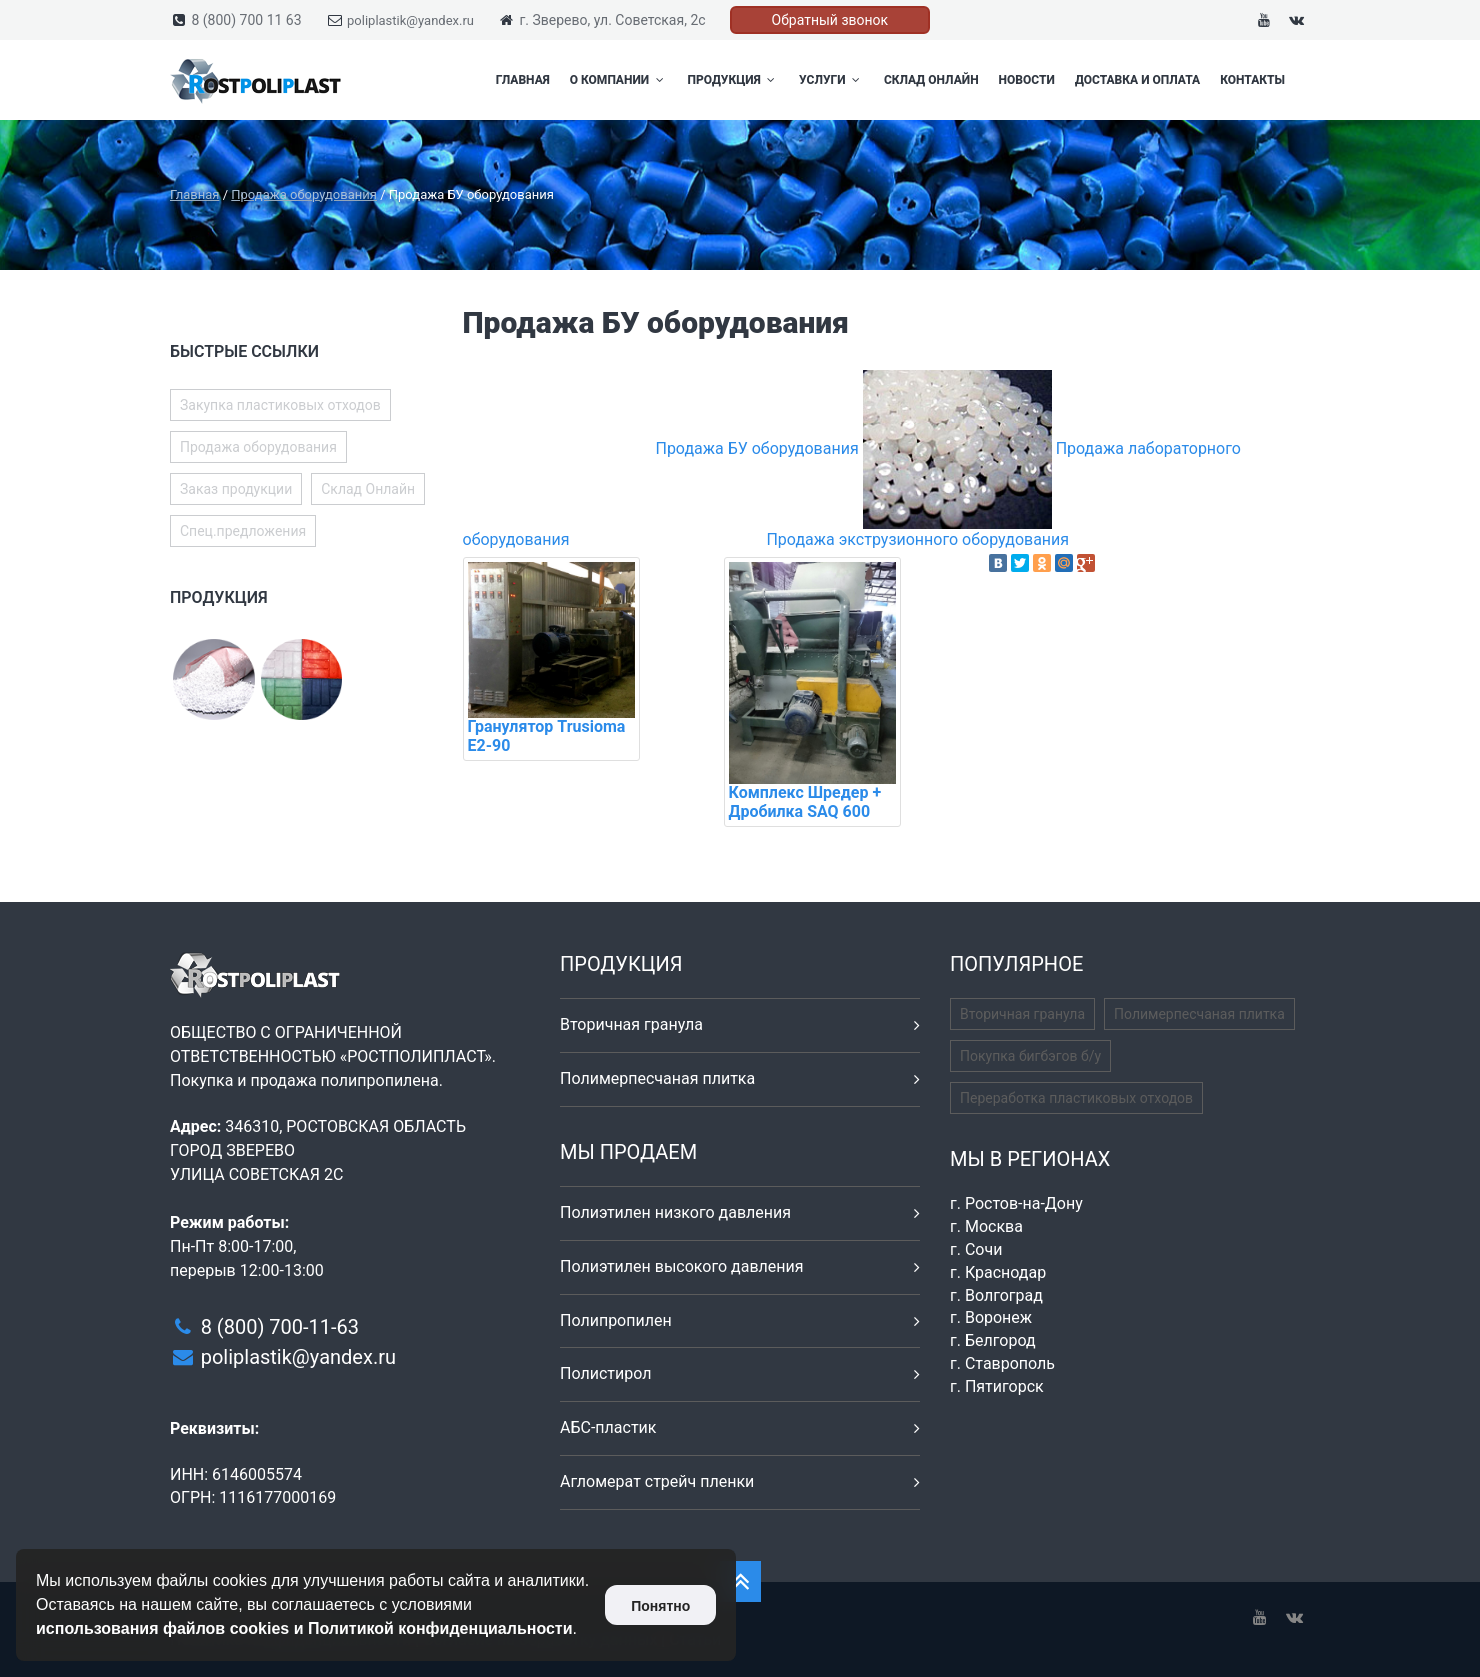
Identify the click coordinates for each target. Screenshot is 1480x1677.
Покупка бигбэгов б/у (1030, 1056)
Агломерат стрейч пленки (657, 1481)
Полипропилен (616, 1320)
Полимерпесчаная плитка (657, 1078)
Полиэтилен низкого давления (675, 1212)
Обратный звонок (830, 20)
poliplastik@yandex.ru (410, 20)
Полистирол (605, 1373)
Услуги (831, 80)
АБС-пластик (608, 1427)
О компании (619, 80)
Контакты (1252, 80)
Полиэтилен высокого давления (682, 1266)
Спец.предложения (243, 531)
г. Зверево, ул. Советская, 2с (612, 20)
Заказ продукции (236, 489)
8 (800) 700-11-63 (280, 1327)
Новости (1027, 80)
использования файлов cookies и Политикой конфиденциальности (304, 1628)
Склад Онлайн (931, 80)
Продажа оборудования (258, 447)
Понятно (660, 1606)
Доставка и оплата (1137, 80)
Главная (523, 80)
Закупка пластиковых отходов (280, 405)
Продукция (734, 80)
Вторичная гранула (631, 1024)
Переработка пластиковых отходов (1076, 1098)
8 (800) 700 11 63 (246, 20)
